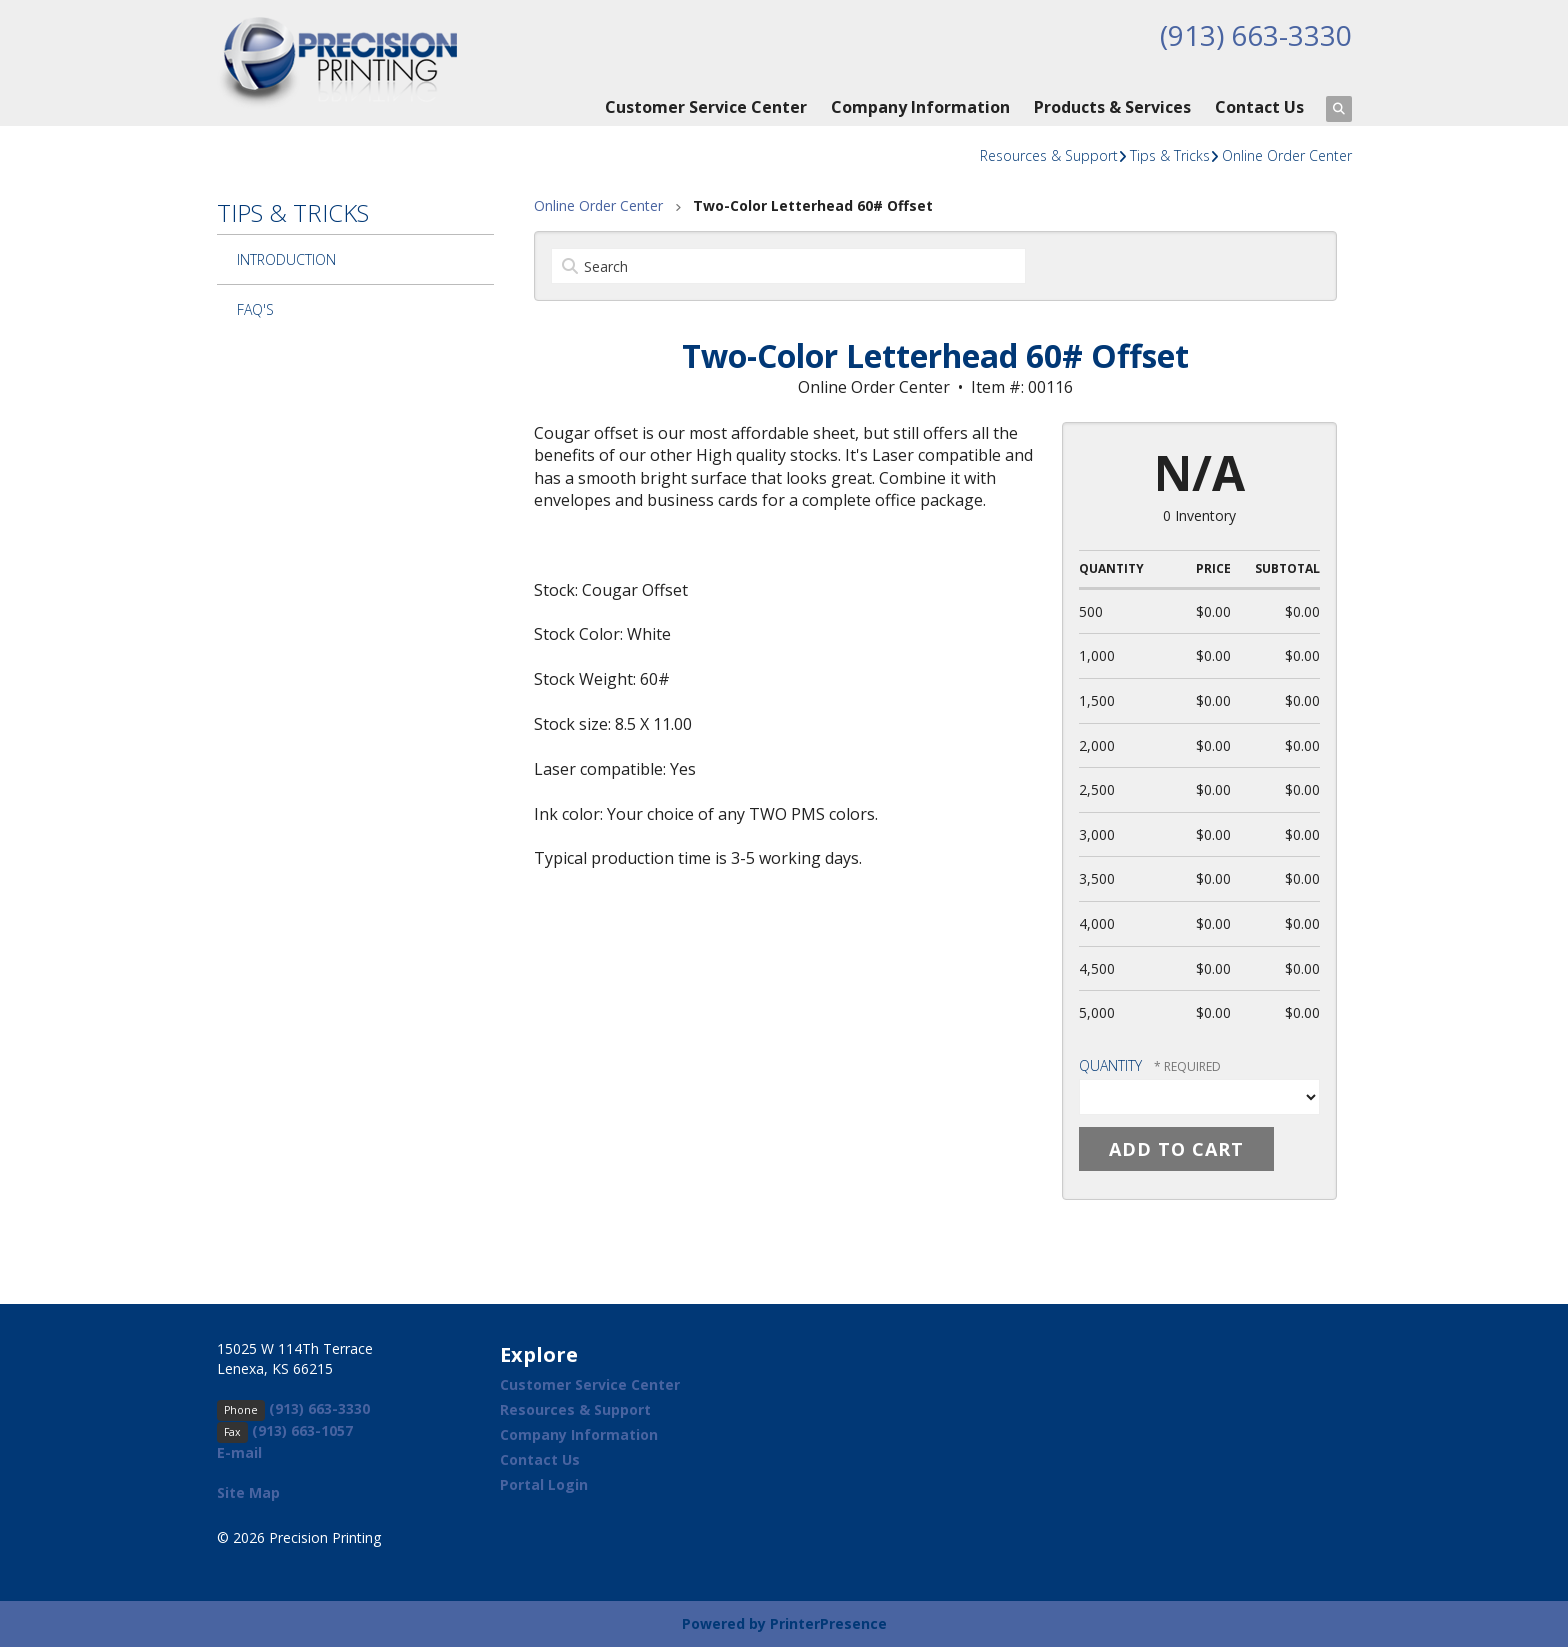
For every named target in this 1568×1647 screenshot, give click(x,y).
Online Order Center (1287, 155)
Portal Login (544, 1484)
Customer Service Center (706, 107)
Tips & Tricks (1170, 155)
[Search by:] (788, 266)
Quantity (1110, 1065)
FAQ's (255, 309)
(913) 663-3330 (1256, 35)
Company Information (920, 107)
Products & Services (1112, 107)
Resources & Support (1049, 155)
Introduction (286, 259)
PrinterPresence (828, 1623)
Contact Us (1259, 107)
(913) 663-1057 (302, 1430)
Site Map (248, 1492)
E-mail (239, 1452)
